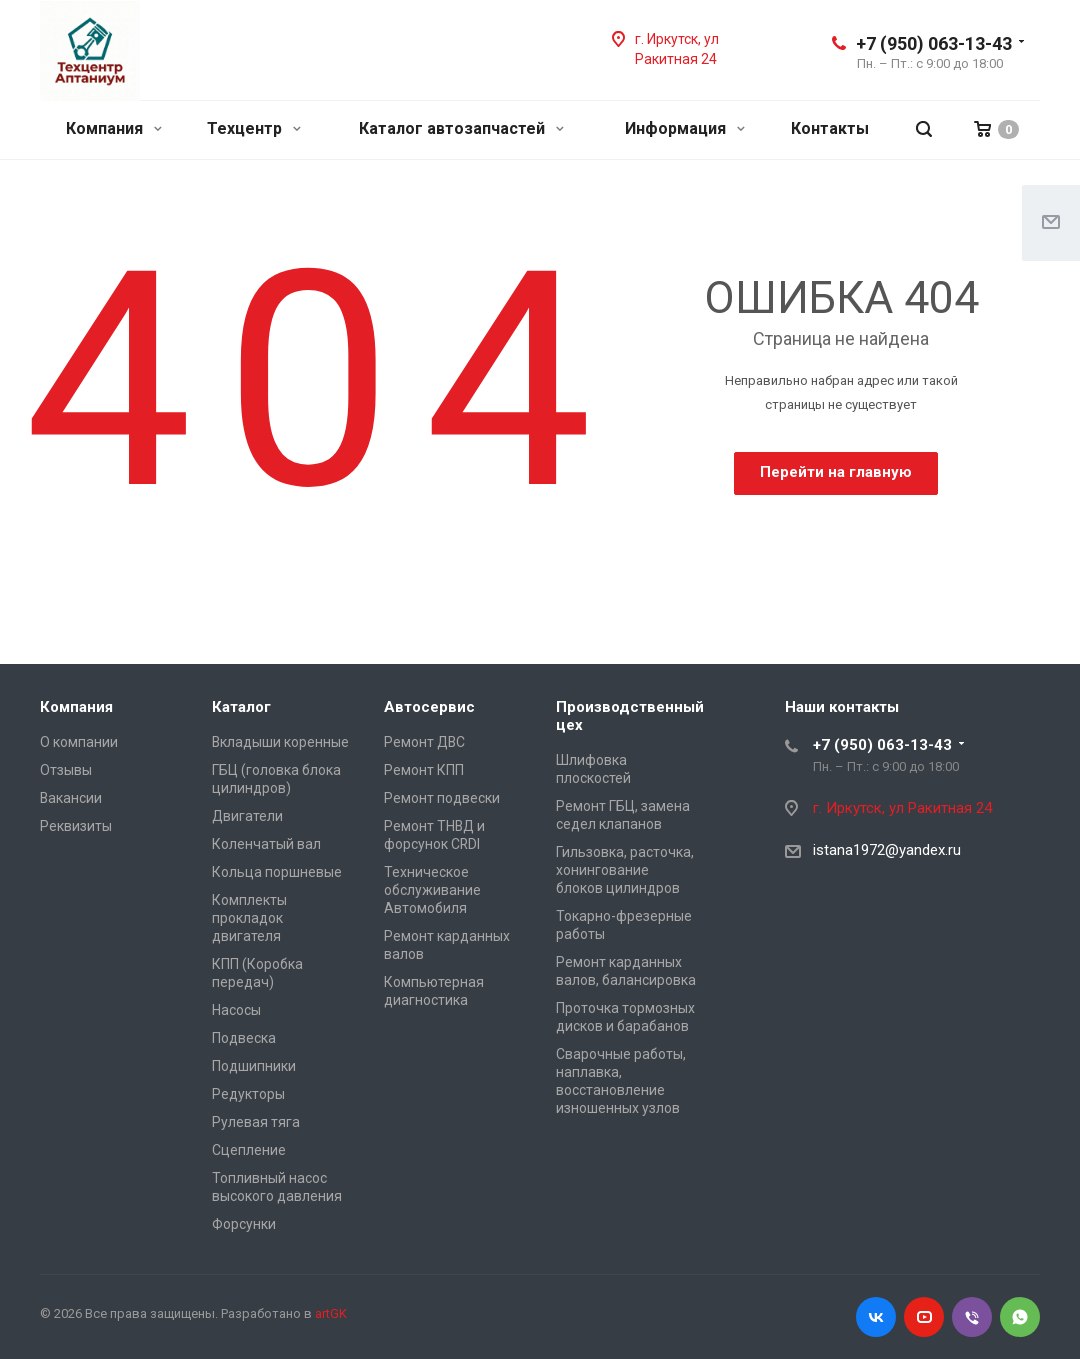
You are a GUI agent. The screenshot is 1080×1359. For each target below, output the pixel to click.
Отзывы (66, 770)
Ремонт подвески (442, 798)
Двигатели (247, 816)
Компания (114, 128)
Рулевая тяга (256, 1122)
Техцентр (254, 128)
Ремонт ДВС (424, 742)
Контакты (830, 128)
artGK (331, 1313)
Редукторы (248, 1094)
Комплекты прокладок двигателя (249, 918)
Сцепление (249, 1150)
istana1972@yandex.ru (887, 850)
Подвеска (244, 1038)
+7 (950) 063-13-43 (934, 43)
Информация (685, 128)
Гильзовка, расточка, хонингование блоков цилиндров (625, 870)
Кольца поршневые (277, 872)
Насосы (236, 1010)
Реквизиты (76, 826)
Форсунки (244, 1224)
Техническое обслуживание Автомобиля (432, 890)
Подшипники (254, 1066)
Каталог (241, 707)
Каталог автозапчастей (461, 128)
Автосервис (429, 707)
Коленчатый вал (266, 844)
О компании (79, 742)
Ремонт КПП (424, 770)
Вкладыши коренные (280, 742)
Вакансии (71, 798)
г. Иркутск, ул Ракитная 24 (904, 808)
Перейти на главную (836, 472)
